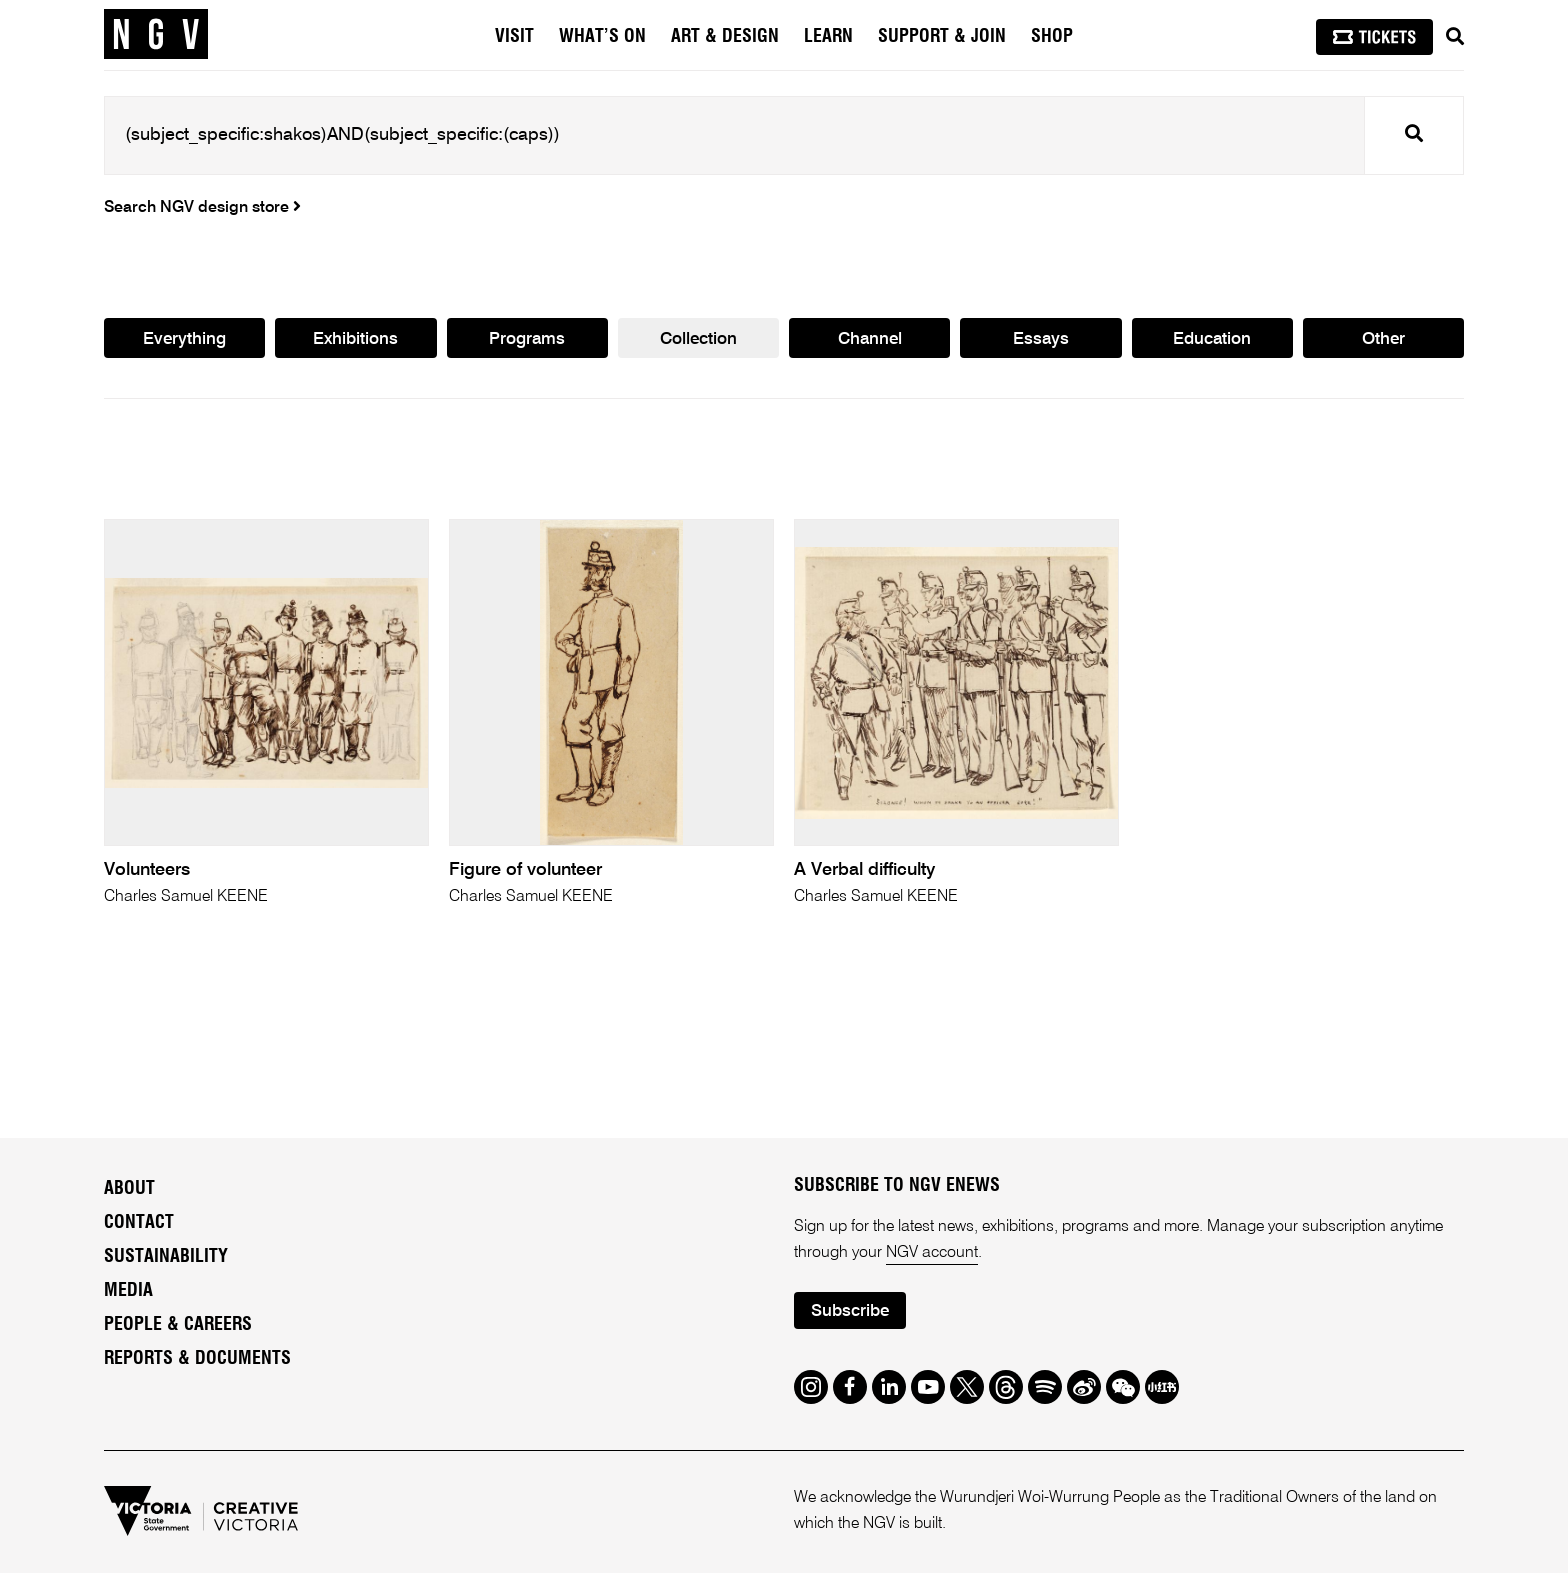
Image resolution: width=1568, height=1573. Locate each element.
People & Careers (178, 1325)
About (129, 1189)
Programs (527, 339)
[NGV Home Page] (156, 35)
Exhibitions (355, 339)
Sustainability (166, 1257)
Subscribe (850, 1311)
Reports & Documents (197, 1359)
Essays (1041, 339)
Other (1383, 339)
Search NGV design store (202, 208)
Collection (698, 339)
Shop (1052, 37)
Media (128, 1291)
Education (1212, 339)
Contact (139, 1223)
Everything (184, 339)
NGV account (932, 1253)
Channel (870, 339)
